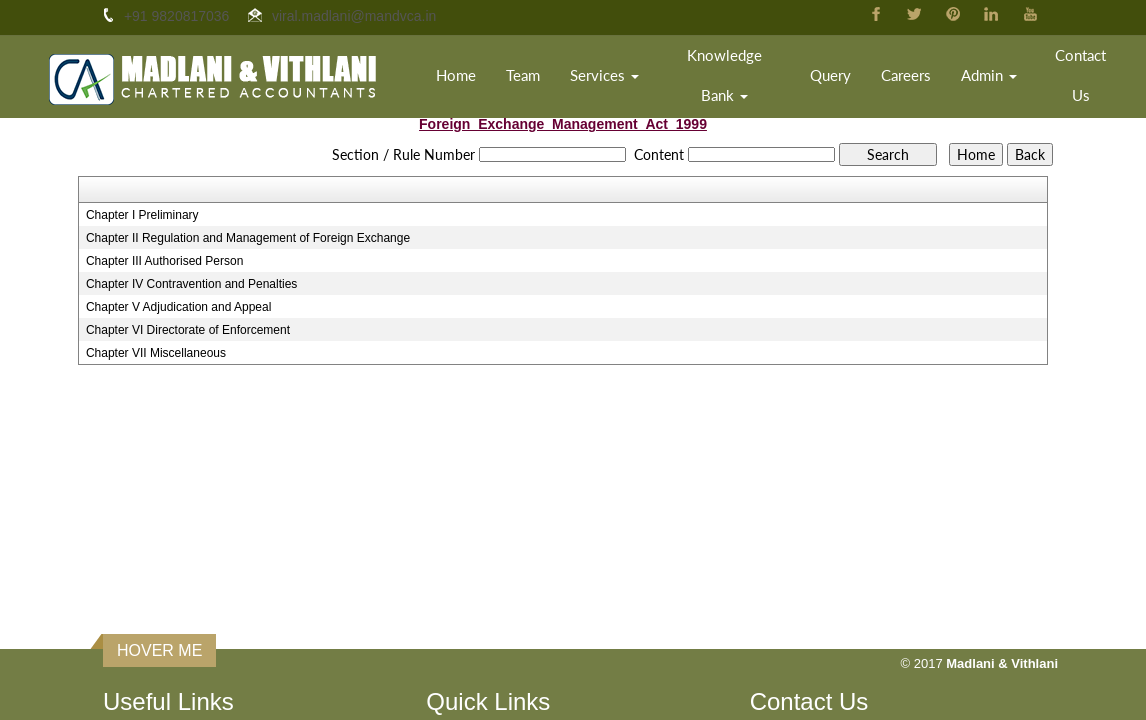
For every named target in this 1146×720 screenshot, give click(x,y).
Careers (906, 75)
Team (523, 75)
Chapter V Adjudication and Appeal (178, 307)
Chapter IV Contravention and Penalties (191, 284)
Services (604, 75)
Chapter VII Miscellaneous (156, 353)
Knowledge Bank (724, 75)
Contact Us (1080, 75)
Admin (989, 75)
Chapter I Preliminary (142, 215)
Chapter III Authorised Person (164, 261)
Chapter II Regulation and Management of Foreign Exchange (248, 238)
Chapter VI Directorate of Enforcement (188, 330)
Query (830, 75)
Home (456, 75)
